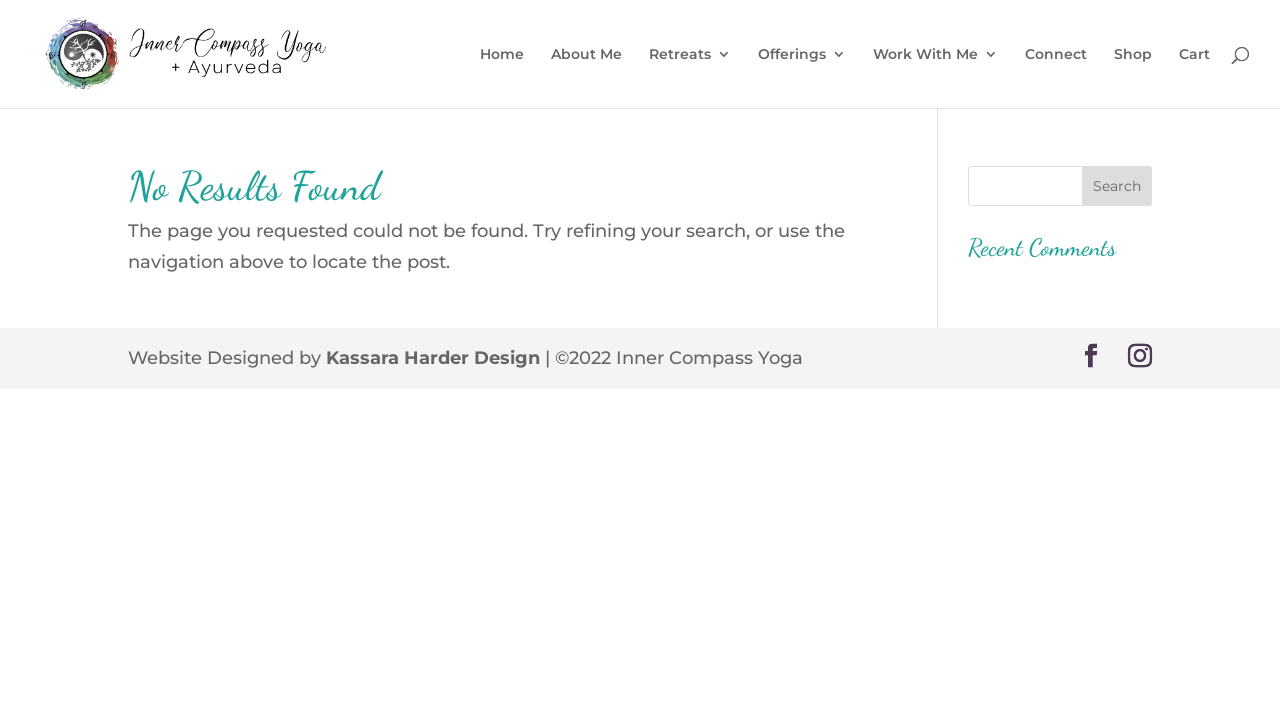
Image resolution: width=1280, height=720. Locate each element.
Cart (1194, 55)
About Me (586, 55)
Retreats (680, 55)
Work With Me (925, 55)
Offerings (792, 55)
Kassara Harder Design (433, 358)
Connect (1056, 55)
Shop (1133, 55)
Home (502, 55)
